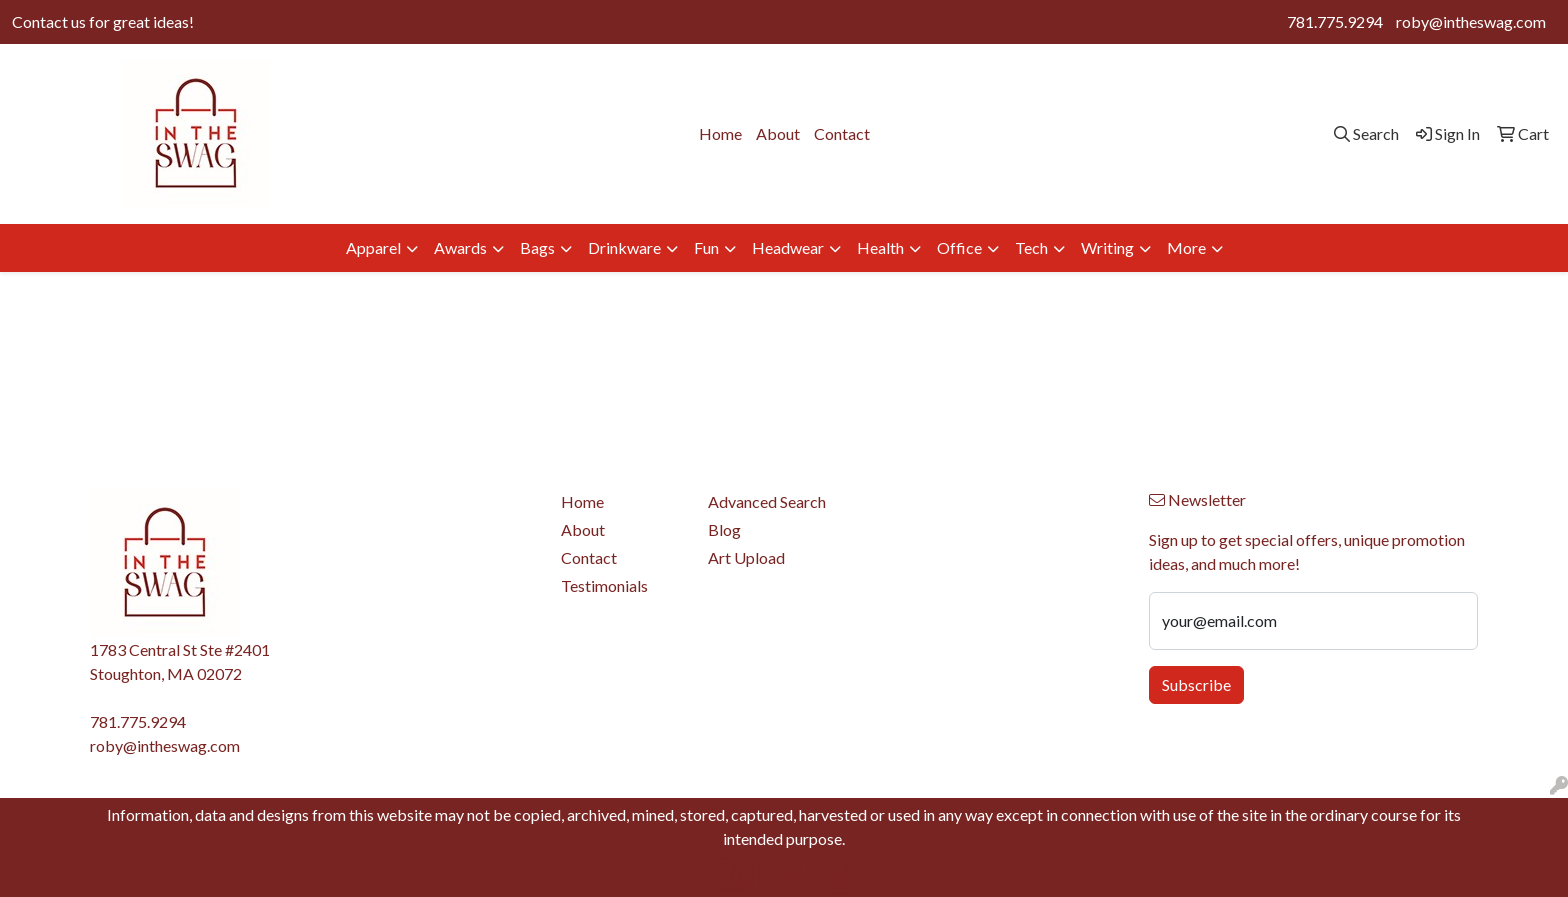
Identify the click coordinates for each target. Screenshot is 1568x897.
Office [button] (959, 247)
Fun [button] (706, 247)
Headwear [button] (788, 247)
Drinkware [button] (624, 247)
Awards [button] (460, 247)
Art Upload (746, 557)
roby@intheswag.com (1471, 21)
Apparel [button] (373, 247)
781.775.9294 (1335, 21)
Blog (724, 529)
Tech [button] (1031, 247)
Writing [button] (1107, 247)
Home (720, 133)
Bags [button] (537, 247)
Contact (842, 133)
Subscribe (1196, 684)
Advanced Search (767, 501)
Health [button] (880, 247)
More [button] (1186, 247)
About (778, 133)
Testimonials (604, 585)
